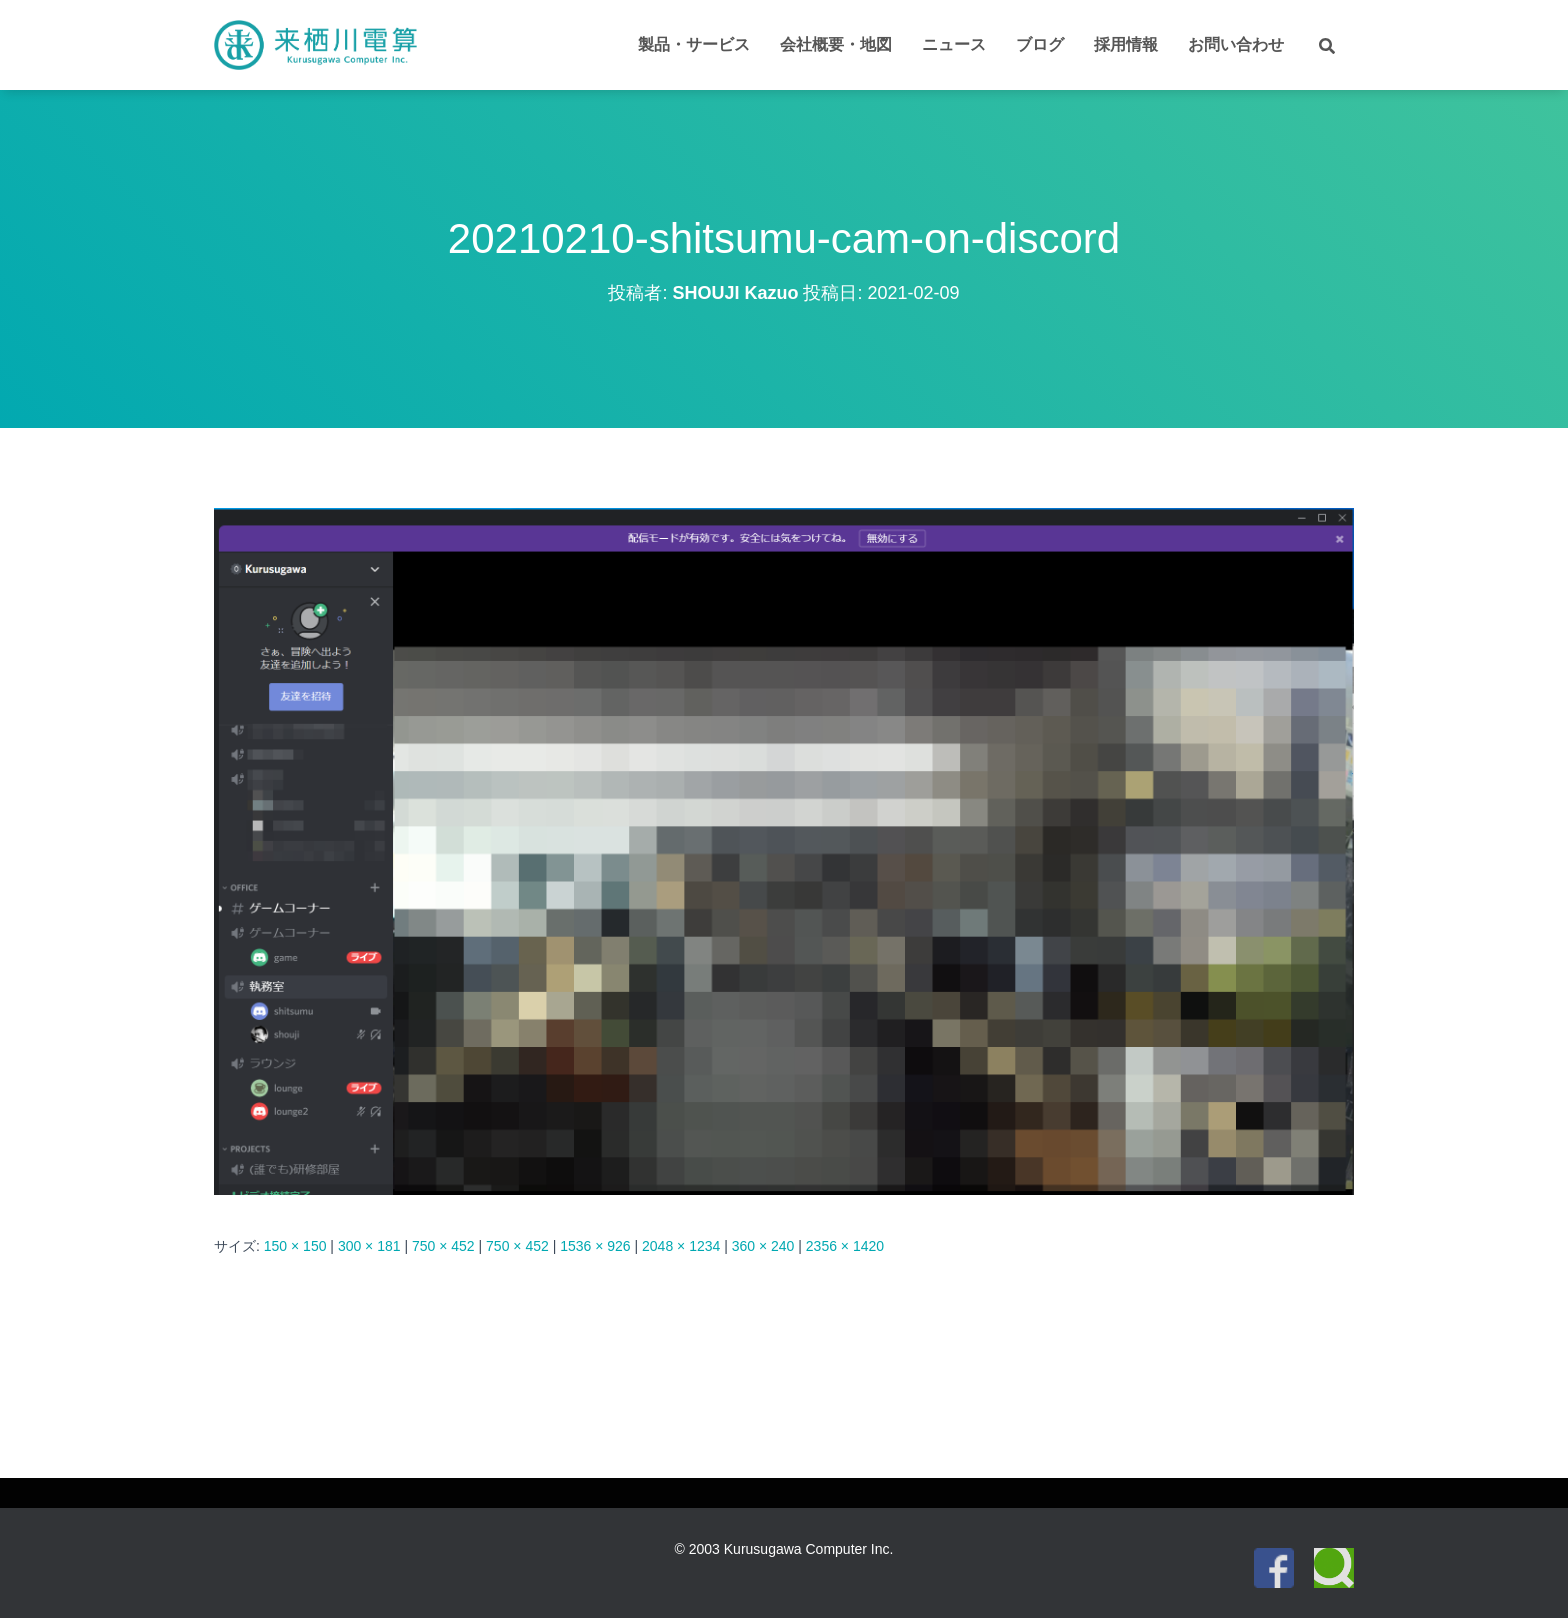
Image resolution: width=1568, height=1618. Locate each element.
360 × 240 (763, 1246)
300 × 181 (369, 1246)
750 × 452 (443, 1246)
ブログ (1040, 44)
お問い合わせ (1236, 44)
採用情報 (1126, 44)
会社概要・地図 (836, 44)
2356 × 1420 (845, 1246)
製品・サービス (694, 44)
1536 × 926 (595, 1246)
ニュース (954, 44)
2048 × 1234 (681, 1246)
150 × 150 (295, 1246)
